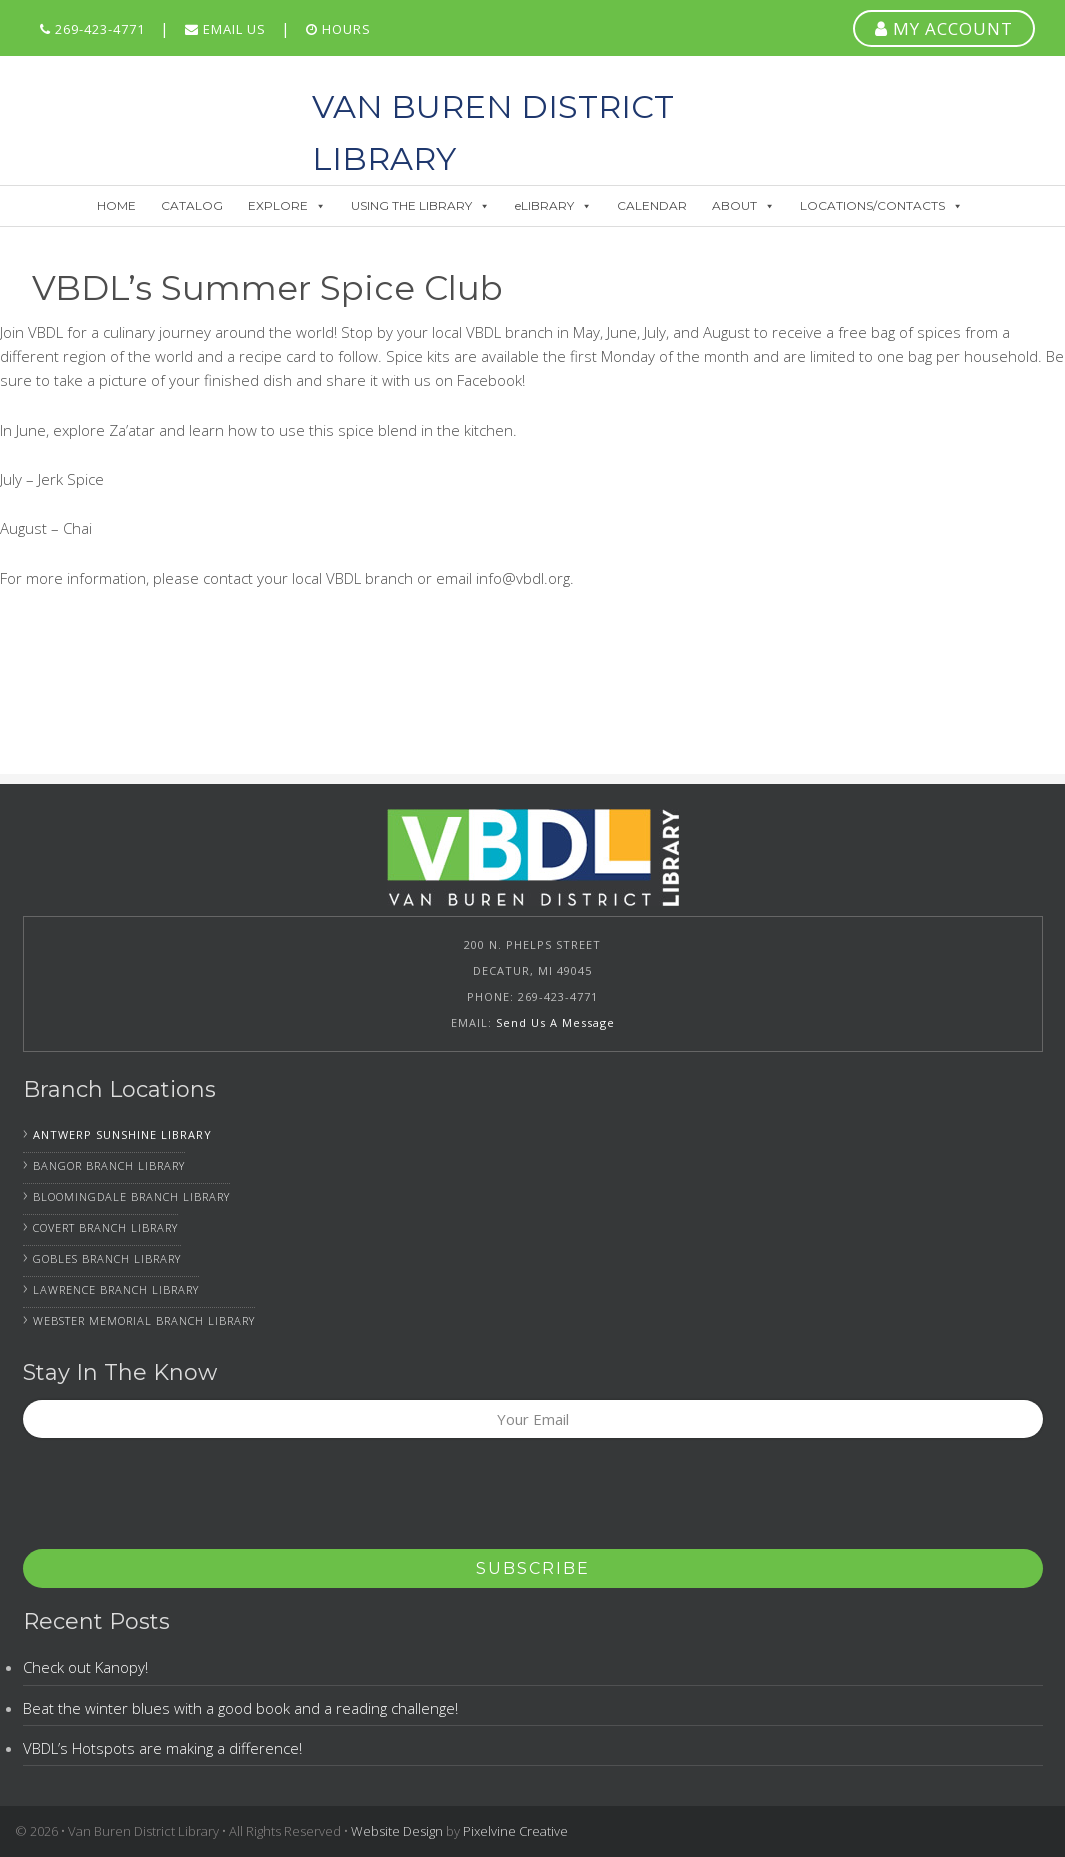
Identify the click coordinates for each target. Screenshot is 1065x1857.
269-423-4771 (92, 29)
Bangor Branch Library (109, 1165)
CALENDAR (652, 205)
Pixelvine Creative (515, 1831)
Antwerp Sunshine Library (122, 1134)
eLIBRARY (553, 205)
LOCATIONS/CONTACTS (881, 205)
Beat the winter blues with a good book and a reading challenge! (240, 1708)
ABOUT (743, 205)
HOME (116, 205)
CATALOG (192, 205)
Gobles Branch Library (107, 1258)
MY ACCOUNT (944, 28)
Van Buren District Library (157, 106)
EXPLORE (287, 205)
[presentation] (175, 1500)
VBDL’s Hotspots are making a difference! (162, 1748)
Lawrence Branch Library (116, 1289)
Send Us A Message (555, 1022)
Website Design (397, 1831)
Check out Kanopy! (85, 1667)
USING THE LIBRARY (420, 205)
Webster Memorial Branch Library (144, 1320)
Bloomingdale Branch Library (131, 1196)
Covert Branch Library (105, 1227)
